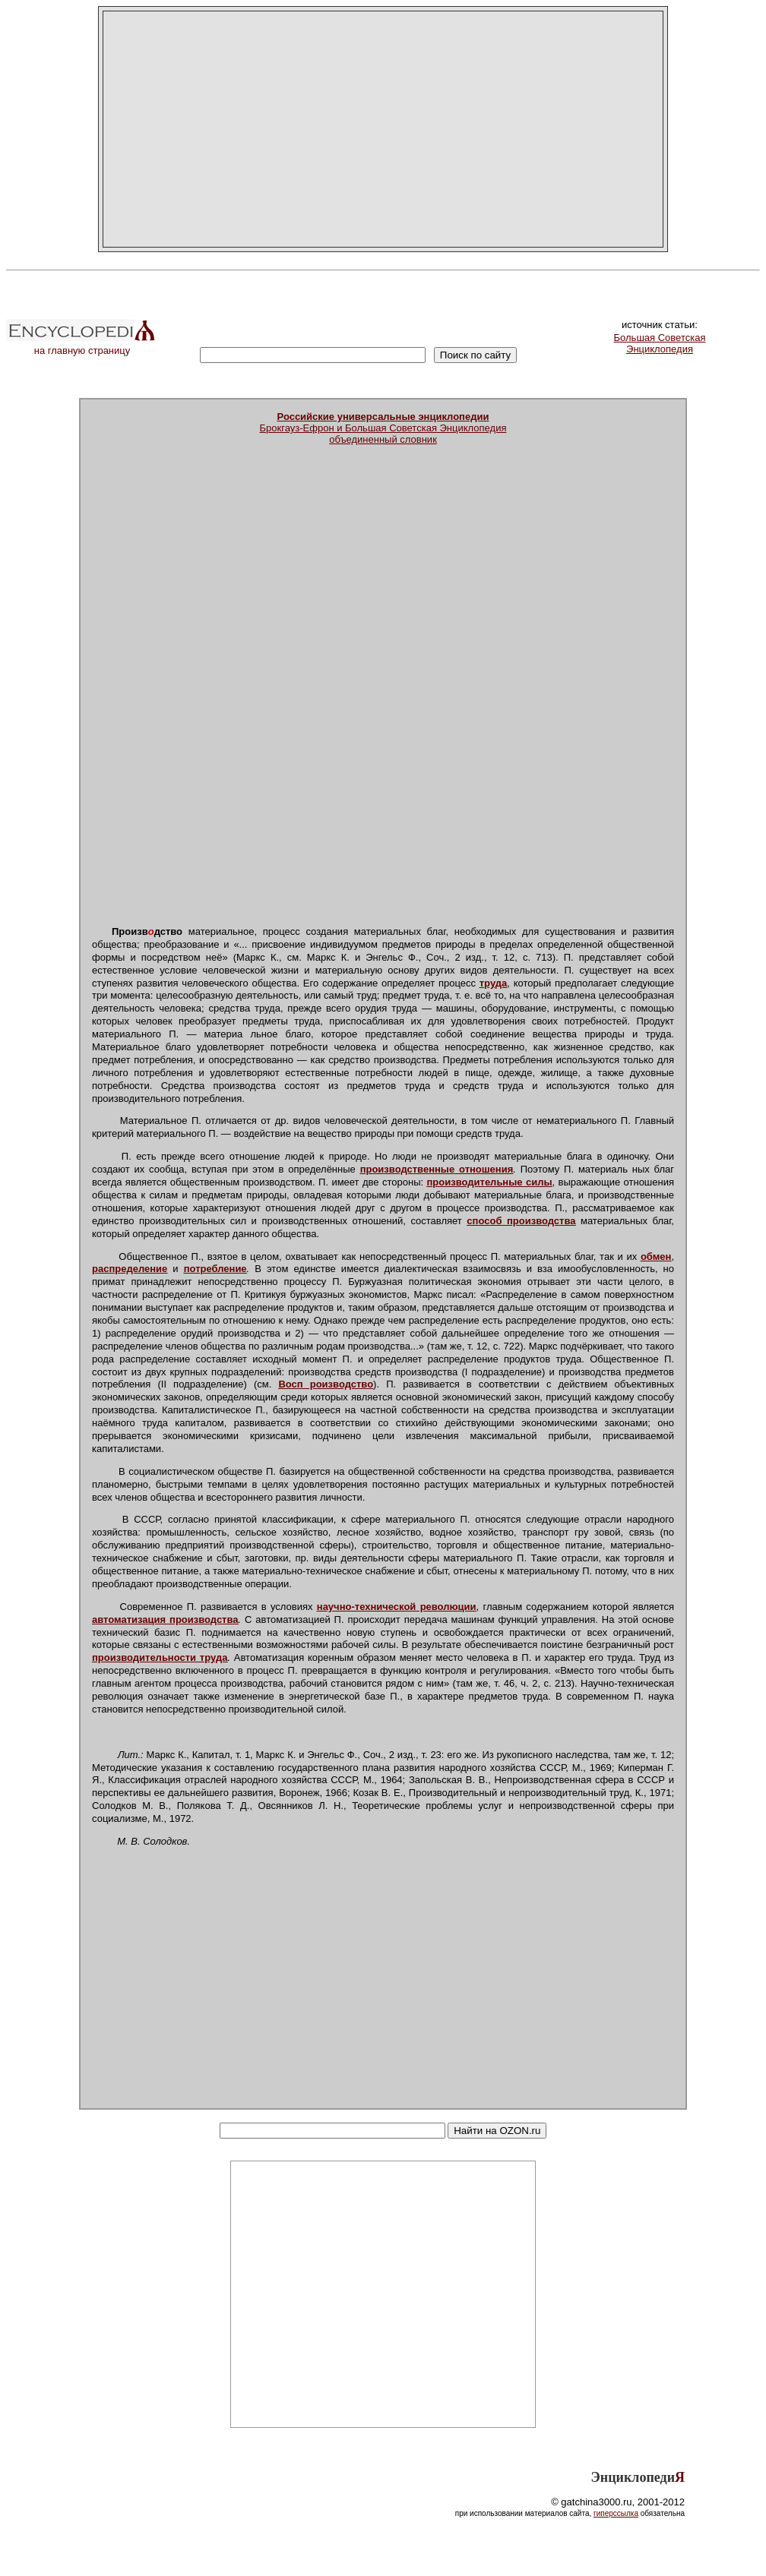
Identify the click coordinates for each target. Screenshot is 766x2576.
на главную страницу (82, 346)
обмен (656, 1256)
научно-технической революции (396, 1606)
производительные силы (489, 1182)
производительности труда (159, 1657)
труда (494, 983)
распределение (129, 1268)
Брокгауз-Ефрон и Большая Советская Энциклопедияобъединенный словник (383, 428)
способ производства (521, 1220)
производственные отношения (437, 1169)
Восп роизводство (325, 1384)
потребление (215, 1268)
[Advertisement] (383, 129)
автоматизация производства (165, 1619)
